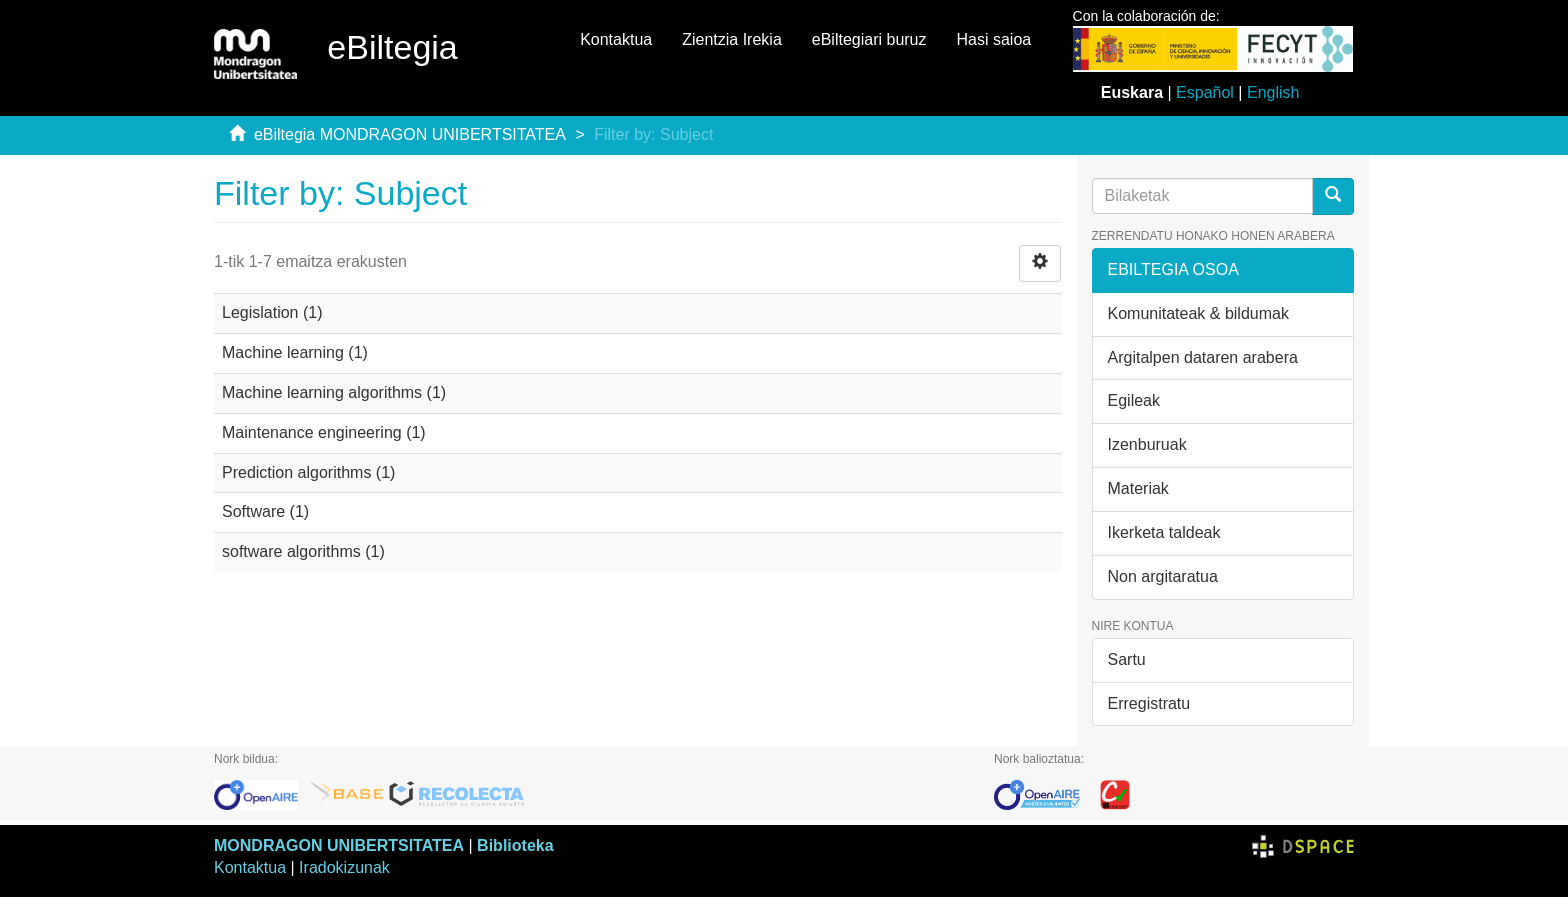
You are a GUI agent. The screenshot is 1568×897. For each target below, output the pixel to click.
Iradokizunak (344, 867)
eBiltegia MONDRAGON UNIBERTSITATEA (410, 134)
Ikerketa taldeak (1164, 532)
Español (1205, 92)
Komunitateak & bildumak (1198, 313)
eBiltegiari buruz (869, 39)
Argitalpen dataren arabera (1203, 357)
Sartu (1127, 659)
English (1273, 92)
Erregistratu (1149, 703)
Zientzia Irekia (732, 39)
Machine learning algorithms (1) (334, 392)
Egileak (1134, 400)
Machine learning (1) (295, 352)
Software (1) (265, 511)
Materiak (1138, 488)
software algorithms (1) (303, 551)
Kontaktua (616, 39)
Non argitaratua (1163, 576)
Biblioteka (515, 845)
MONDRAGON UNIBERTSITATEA (339, 845)
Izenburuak (1147, 444)
